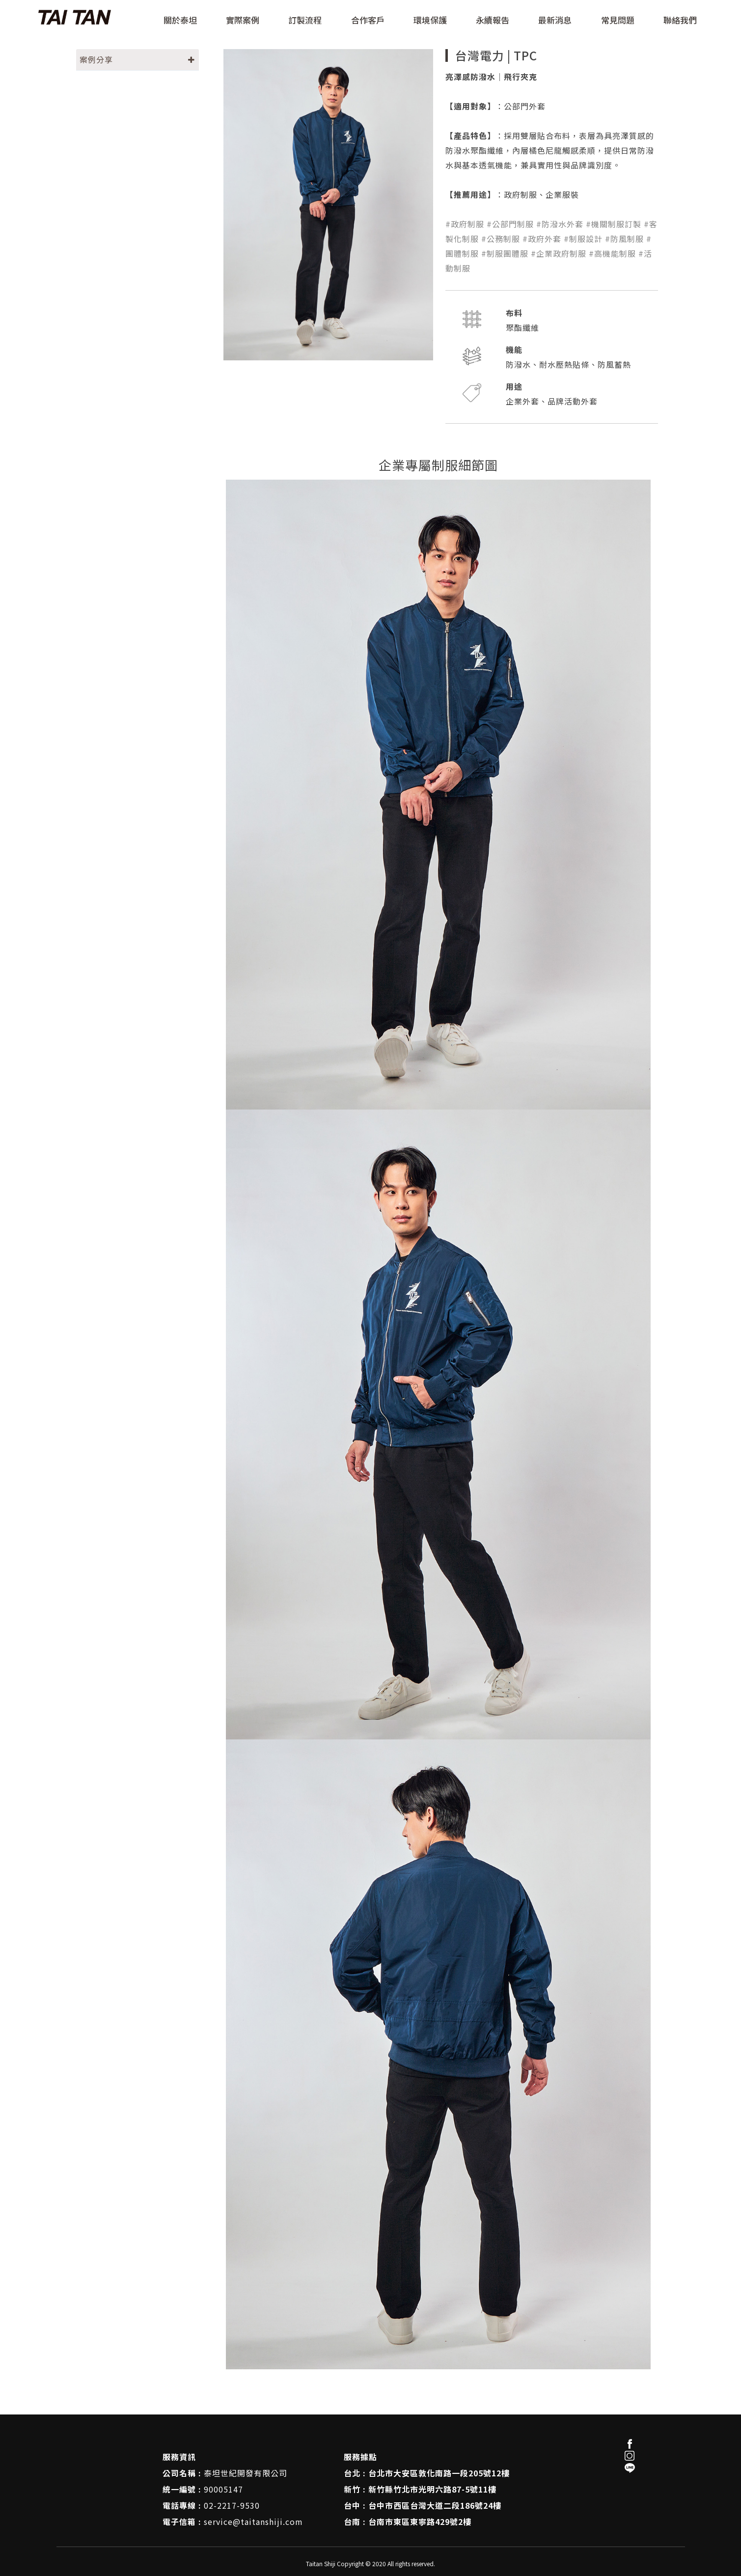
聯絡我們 (680, 20)
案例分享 (96, 59)
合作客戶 (367, 20)
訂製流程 (305, 20)
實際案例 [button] (242, 20)
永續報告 (492, 20)
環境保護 (430, 20)
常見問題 (617, 20)
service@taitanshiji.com (253, 2521)
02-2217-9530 (232, 2505)
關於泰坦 (180, 20)
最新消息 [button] (555, 20)
